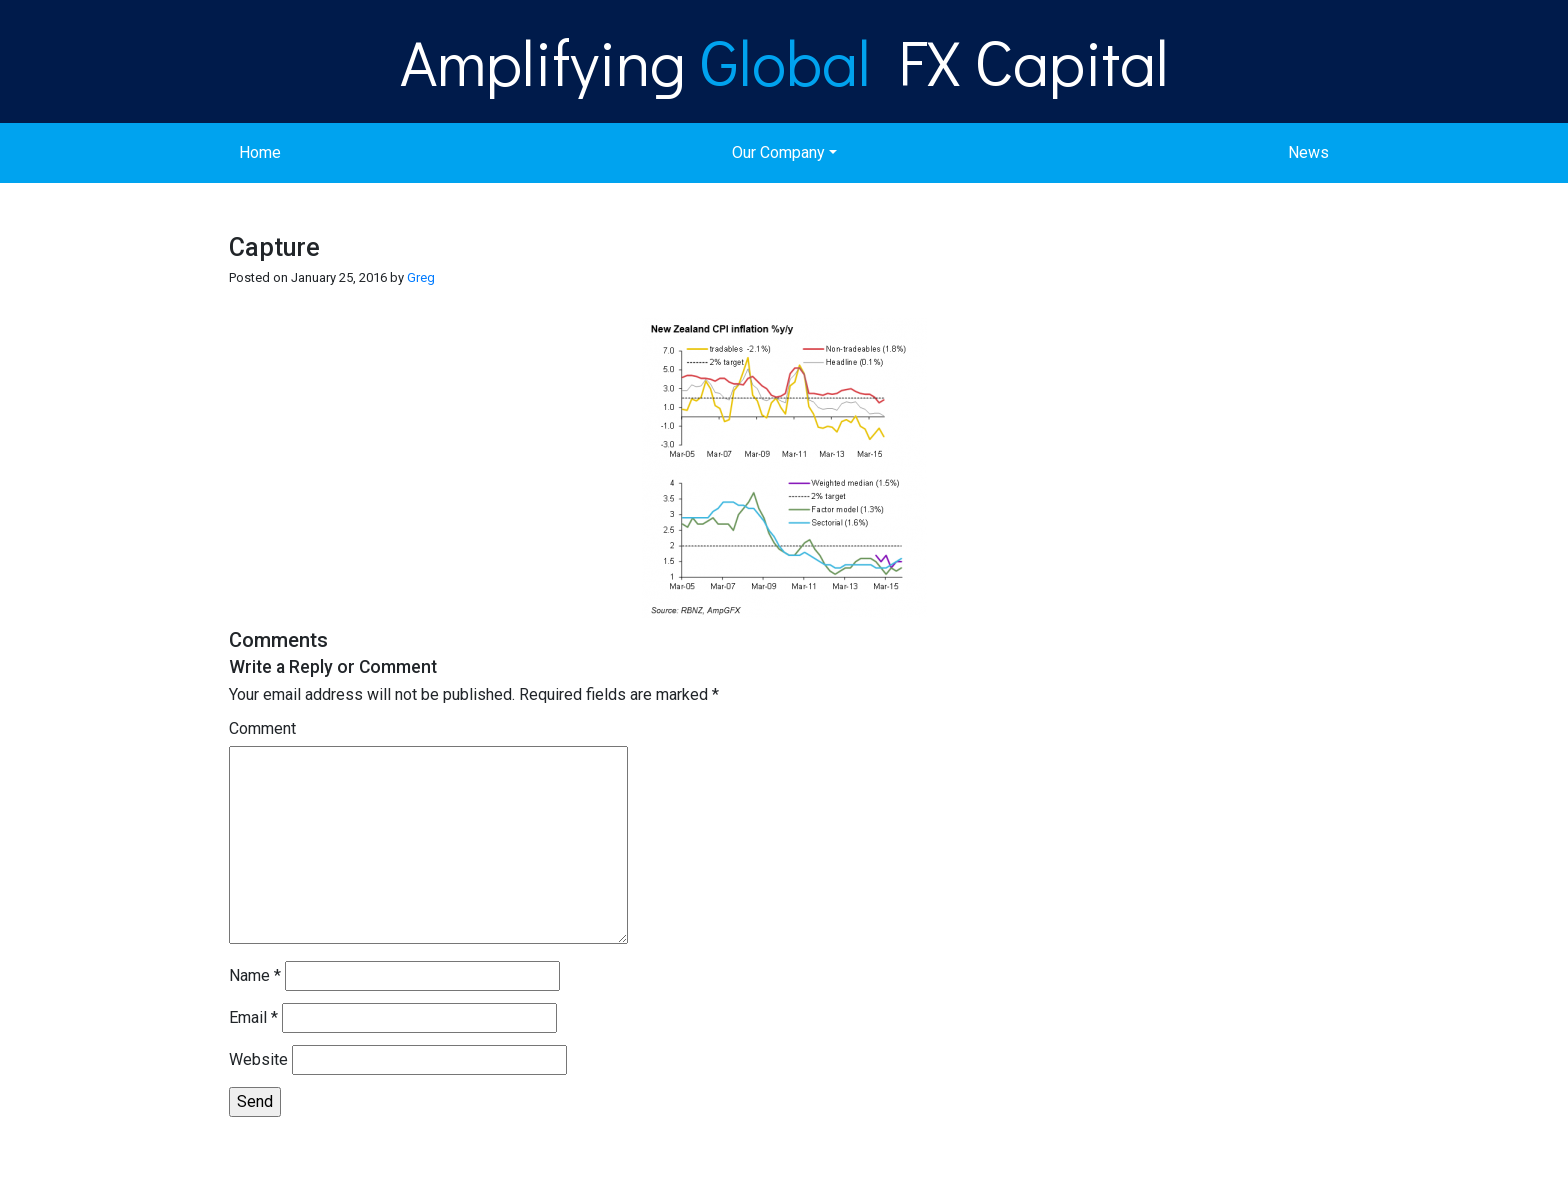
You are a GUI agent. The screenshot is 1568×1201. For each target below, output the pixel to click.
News (1308, 152)
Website (258, 1059)
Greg (421, 277)
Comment (262, 728)
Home (260, 152)
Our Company (778, 152)
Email (253, 1017)
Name (255, 975)
